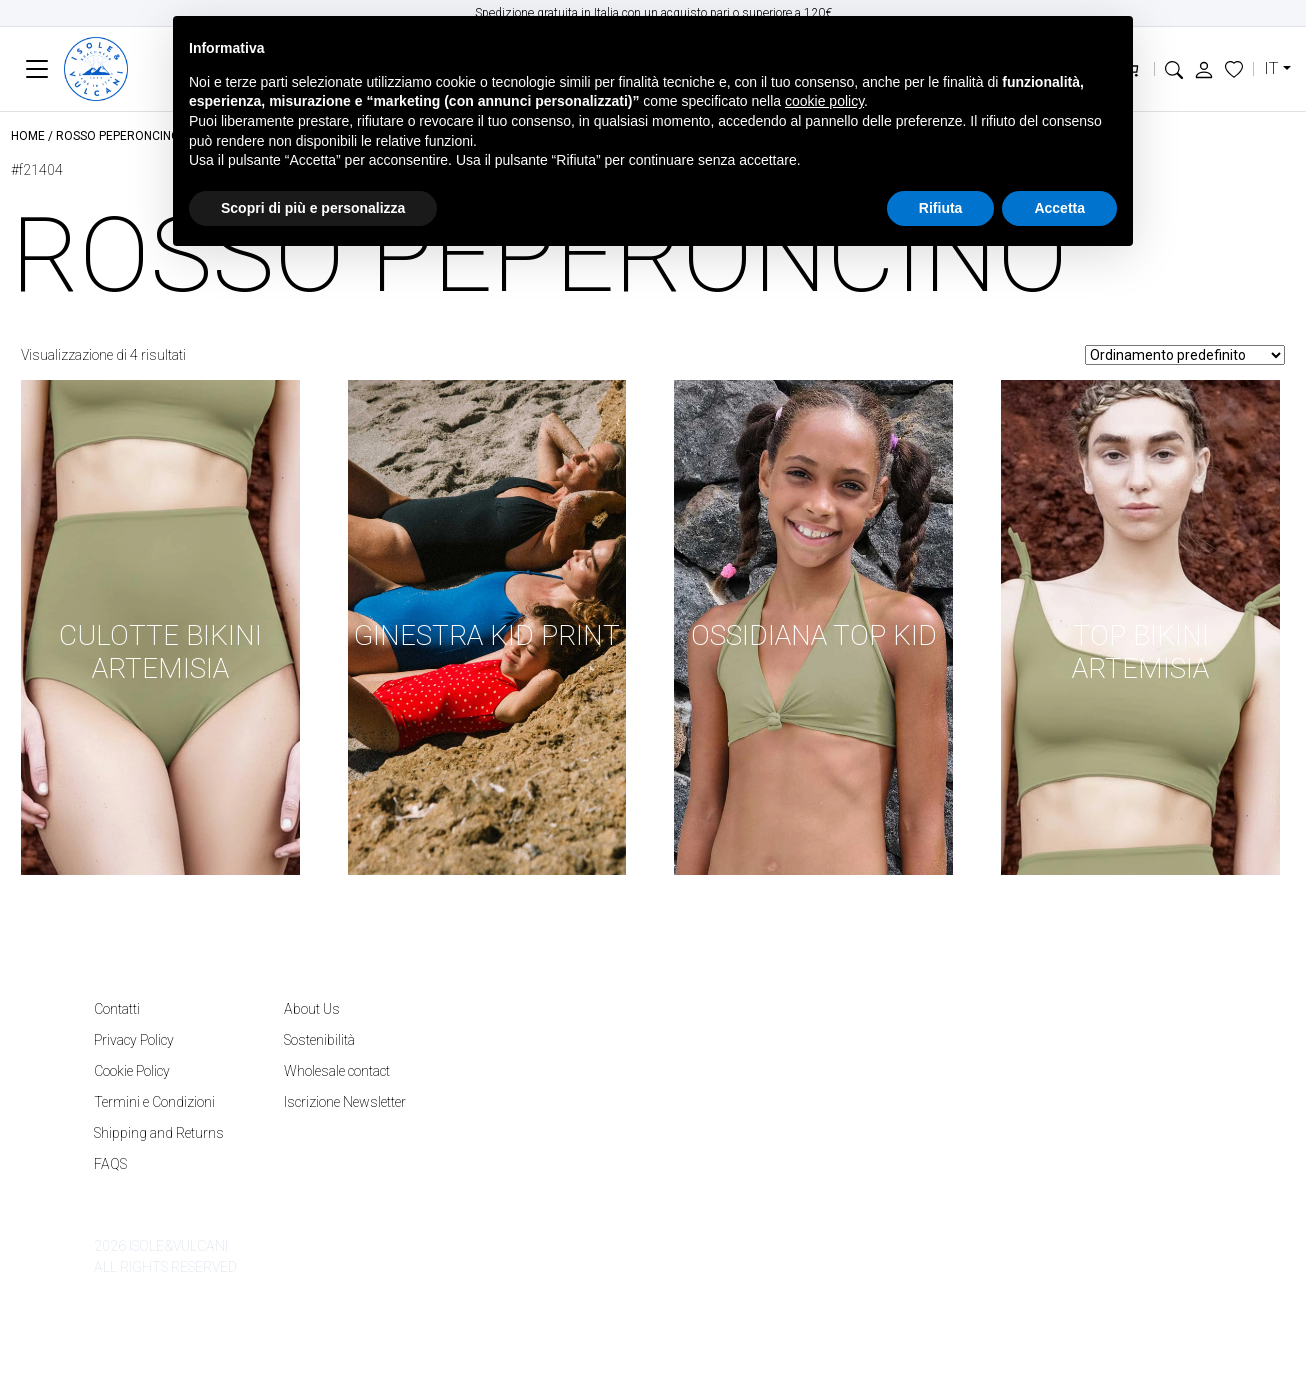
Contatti (117, 1009)
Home (28, 136)
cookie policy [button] (824, 101)
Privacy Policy (134, 1040)
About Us (312, 1009)
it (1271, 68)
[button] (1174, 68)
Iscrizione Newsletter (345, 1102)
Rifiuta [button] (941, 208)
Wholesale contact (337, 1071)
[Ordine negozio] (1185, 355)
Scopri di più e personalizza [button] (313, 208)
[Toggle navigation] (37, 69)
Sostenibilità (319, 1040)
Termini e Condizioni (154, 1102)
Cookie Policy (132, 1071)
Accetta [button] (1059, 208)
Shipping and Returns (159, 1133)
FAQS (110, 1164)
